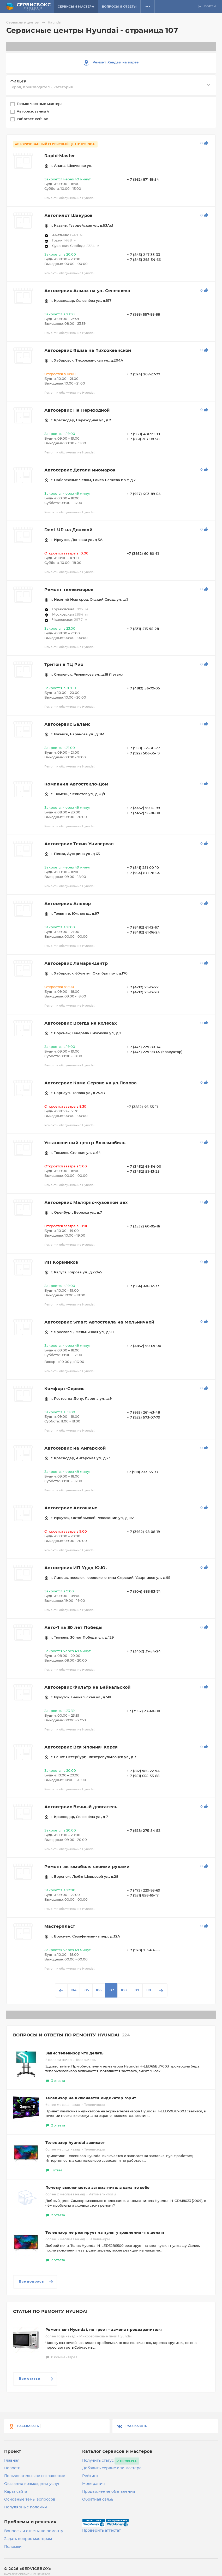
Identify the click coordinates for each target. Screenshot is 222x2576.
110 (148, 1990)
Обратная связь (97, 2499)
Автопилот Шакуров (68, 216)
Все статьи (36, 2379)
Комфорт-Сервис (64, 1389)
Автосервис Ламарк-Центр (76, 963)
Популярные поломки (25, 2507)
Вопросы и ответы (119, 6)
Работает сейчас (33, 119)
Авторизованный (33, 111)
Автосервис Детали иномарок (79, 470)
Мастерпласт (59, 1926)
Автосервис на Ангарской (75, 1448)
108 (124, 1990)
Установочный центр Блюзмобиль (85, 1143)
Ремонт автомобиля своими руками (86, 1867)
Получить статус (98, 2460)
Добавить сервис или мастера (111, 2468)
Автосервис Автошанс (70, 1508)
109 (136, 1990)
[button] (147, 6)
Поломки (13, 2547)
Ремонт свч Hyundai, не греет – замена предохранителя (103, 2330)
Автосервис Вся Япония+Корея (81, 1747)
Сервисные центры (26, 22)
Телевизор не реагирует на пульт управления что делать (104, 2233)
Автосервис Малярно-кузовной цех (86, 1203)
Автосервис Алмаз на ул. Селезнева (87, 291)
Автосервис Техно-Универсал (79, 844)
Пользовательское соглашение (34, 2476)
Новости (12, 2468)
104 (73, 1990)
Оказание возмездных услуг (32, 2484)
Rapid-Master (59, 156)
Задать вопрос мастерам (28, 2539)
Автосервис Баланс (67, 724)
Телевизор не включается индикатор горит (90, 2098)
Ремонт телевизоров (68, 590)
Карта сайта (15, 2492)
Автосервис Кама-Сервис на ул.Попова (90, 1083)
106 (98, 1990)
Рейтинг (90, 2476)
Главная (12, 2460)
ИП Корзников (61, 1262)
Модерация (93, 2484)
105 (86, 1990)
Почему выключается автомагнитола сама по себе (97, 2188)
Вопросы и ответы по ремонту (33, 2531)
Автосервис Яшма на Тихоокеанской (87, 350)
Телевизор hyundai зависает (75, 2143)
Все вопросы (36, 2282)
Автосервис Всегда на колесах (80, 1023)
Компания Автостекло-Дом (76, 784)
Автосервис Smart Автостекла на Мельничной (99, 1322)
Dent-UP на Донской (68, 530)
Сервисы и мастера (76, 6)
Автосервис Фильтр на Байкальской (87, 1687)
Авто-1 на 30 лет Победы (73, 1628)
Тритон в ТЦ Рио (63, 665)
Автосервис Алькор (67, 904)
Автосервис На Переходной (77, 410)
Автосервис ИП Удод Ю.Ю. (75, 1568)
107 (111, 1990)
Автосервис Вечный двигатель (81, 1807)
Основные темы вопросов (29, 2499)
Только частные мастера (40, 104)
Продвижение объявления (108, 2492)
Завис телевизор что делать (74, 2053)
